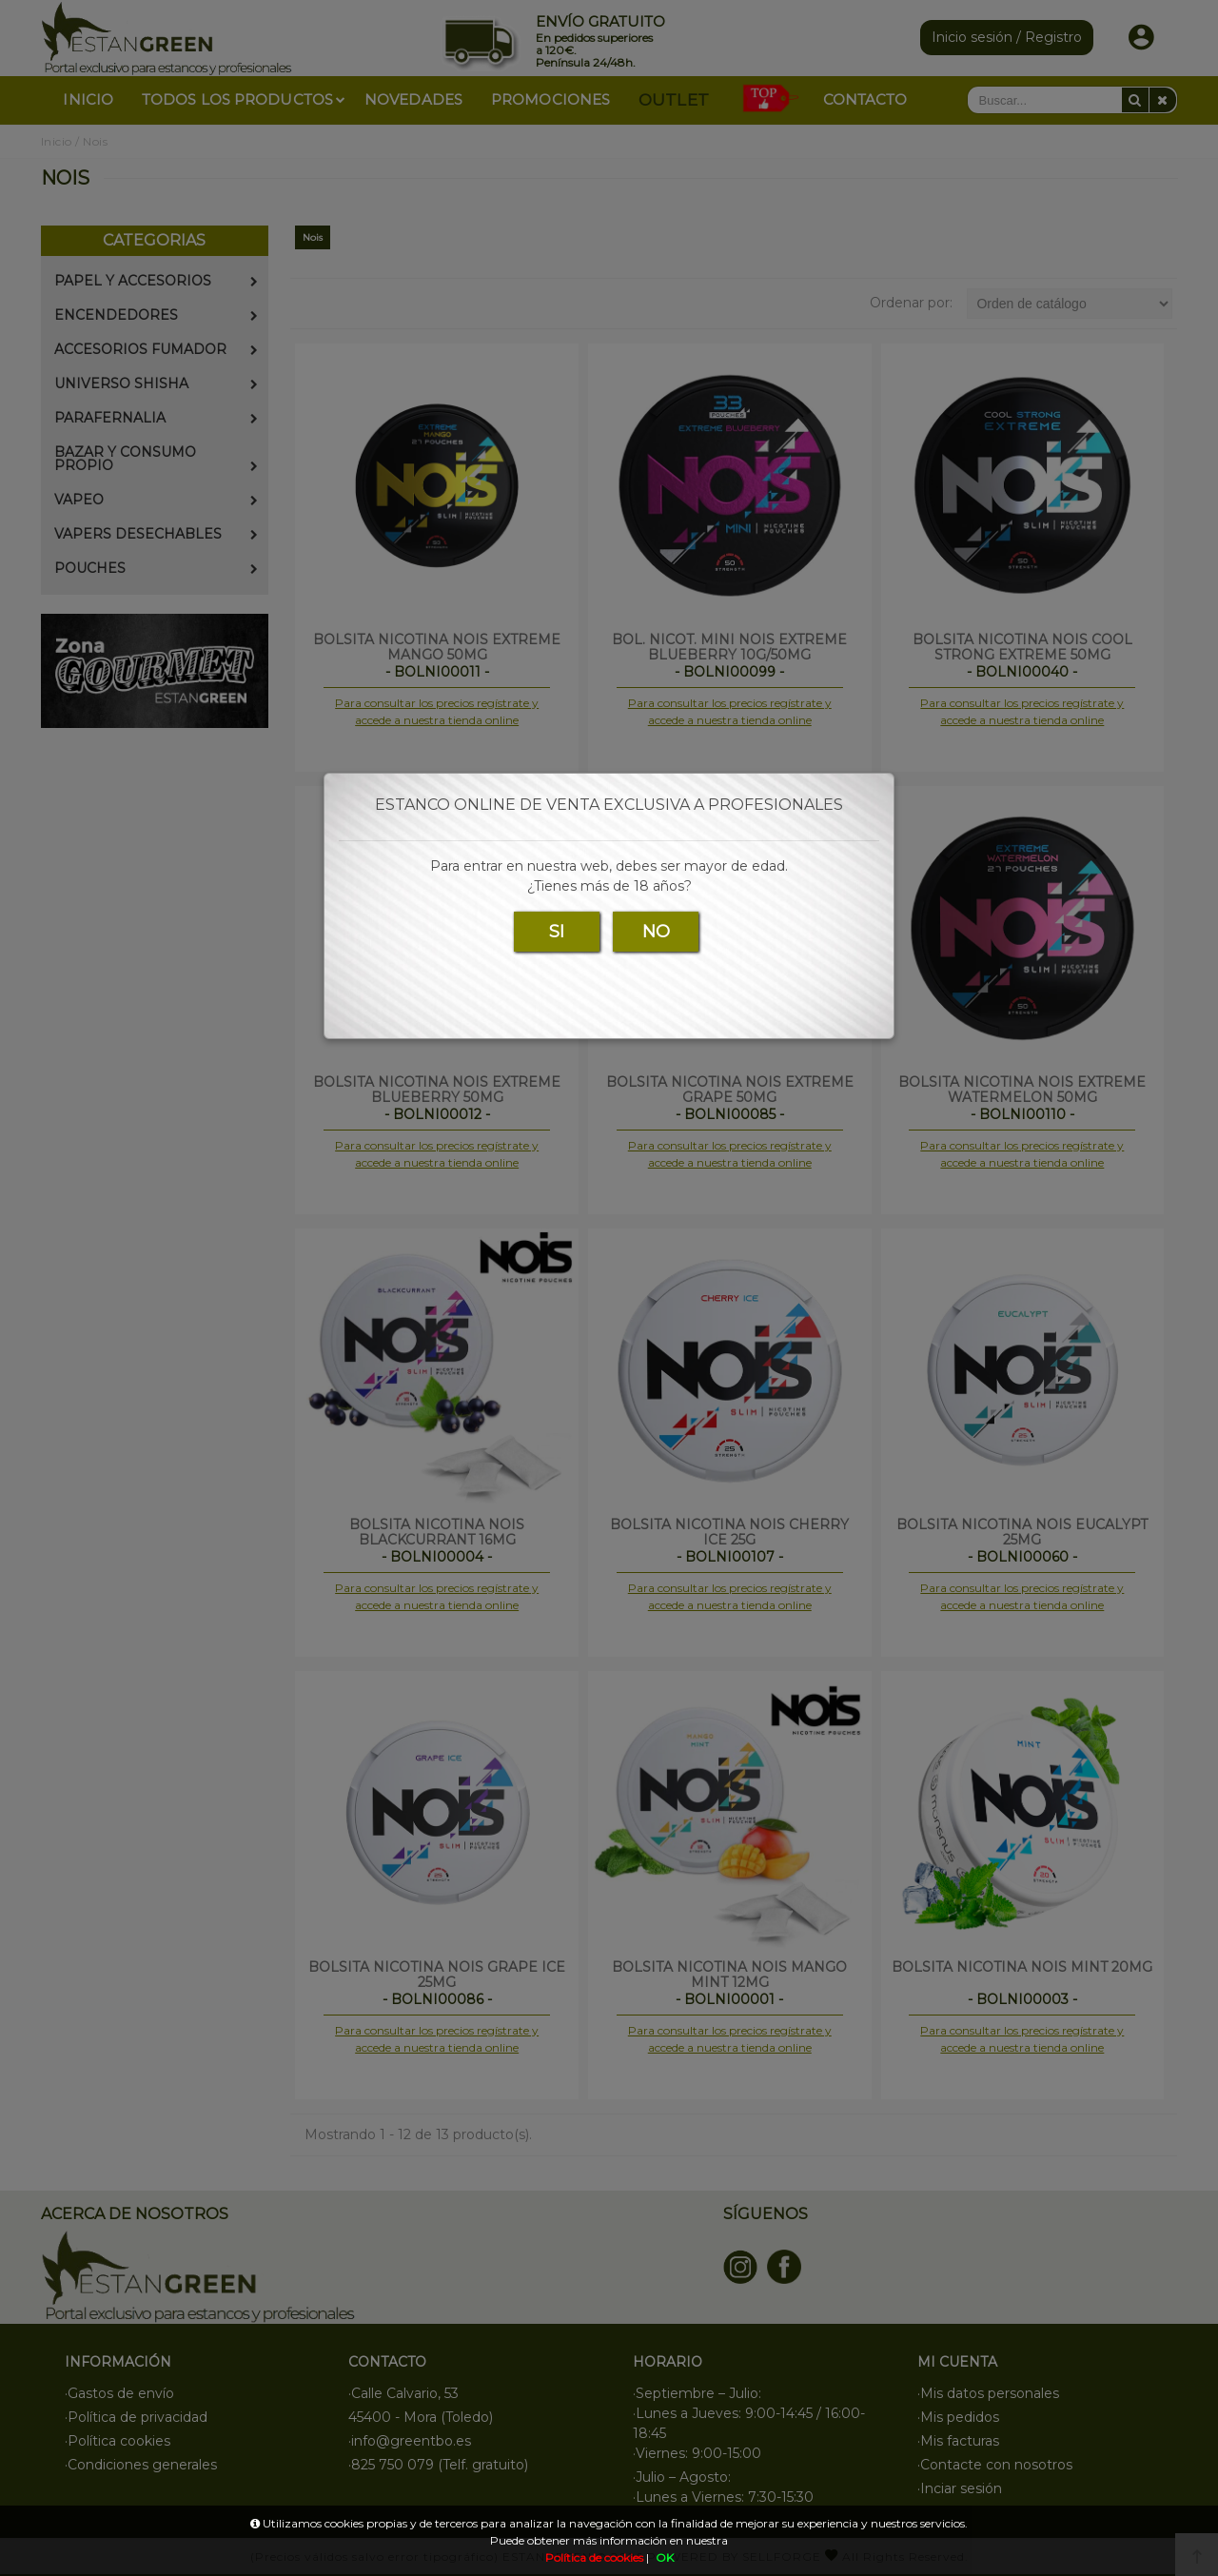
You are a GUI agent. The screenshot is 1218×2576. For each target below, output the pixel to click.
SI (556, 931)
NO (656, 931)
